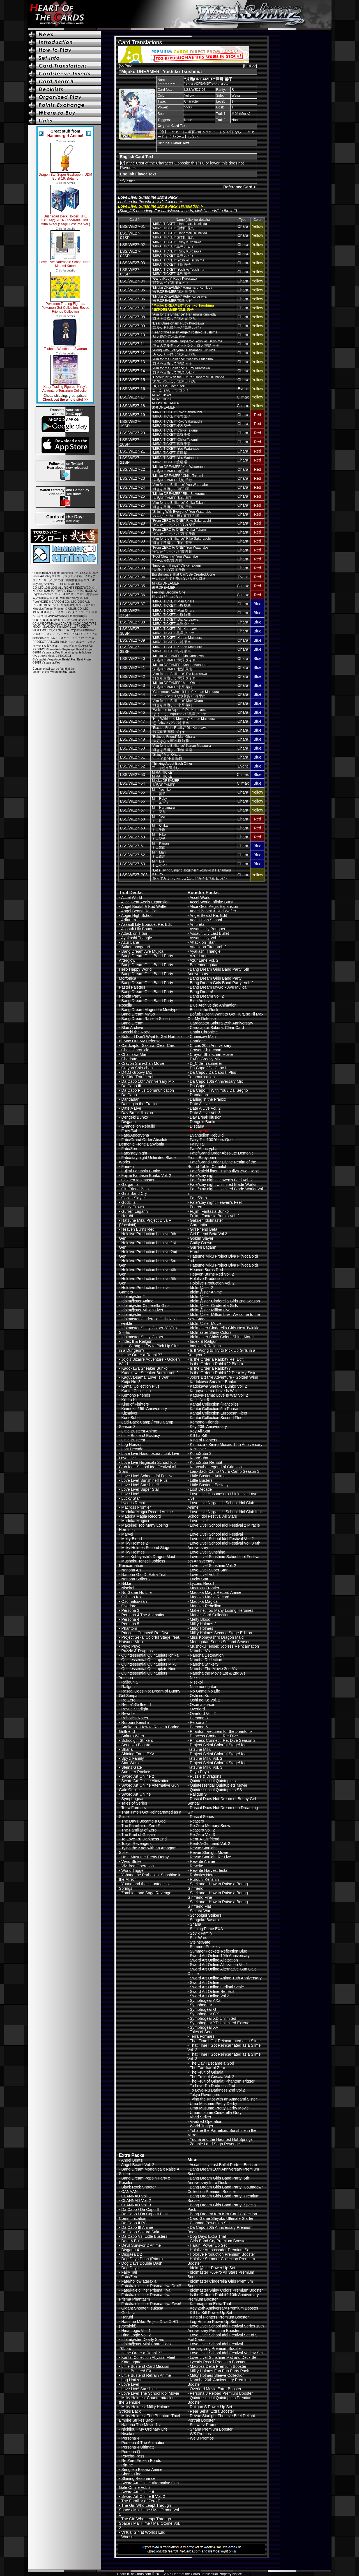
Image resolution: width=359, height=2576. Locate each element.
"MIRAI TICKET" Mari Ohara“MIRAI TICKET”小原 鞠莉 (173, 603)
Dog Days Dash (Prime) (142, 2259)
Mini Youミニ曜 (158, 819)
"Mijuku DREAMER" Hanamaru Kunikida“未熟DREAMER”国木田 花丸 (182, 290)
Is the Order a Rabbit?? (141, 1355)
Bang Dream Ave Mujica (142, 951)
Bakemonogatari (135, 947)
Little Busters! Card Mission (145, 2366)
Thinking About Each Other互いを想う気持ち (172, 766)
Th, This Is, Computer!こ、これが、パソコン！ (170, 388)
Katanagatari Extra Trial (210, 2303)
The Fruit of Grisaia (138, 1834)
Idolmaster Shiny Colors (142, 1337)
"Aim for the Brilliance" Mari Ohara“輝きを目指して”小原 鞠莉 (177, 703)
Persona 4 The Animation (143, 1615)
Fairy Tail (129, 1130)
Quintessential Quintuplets (213, 1781)
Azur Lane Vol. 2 (204, 960)
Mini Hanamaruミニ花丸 (163, 810)
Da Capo (129, 1095)
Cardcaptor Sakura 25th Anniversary (221, 1023)
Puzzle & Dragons (137, 1650)
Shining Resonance (138, 2478)
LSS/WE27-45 (132, 703)
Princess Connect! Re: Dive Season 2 (223, 1740)
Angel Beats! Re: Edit (139, 911)
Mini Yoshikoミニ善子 (161, 792)
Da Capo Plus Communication (147, 1090)
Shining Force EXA (138, 1754)
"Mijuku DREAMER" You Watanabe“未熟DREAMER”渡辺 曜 (178, 469)
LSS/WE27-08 (132, 317)
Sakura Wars (132, 1736)
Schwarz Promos (205, 2424)
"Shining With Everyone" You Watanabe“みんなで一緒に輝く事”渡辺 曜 (181, 514)
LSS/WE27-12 (132, 353)
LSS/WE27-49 (132, 739)
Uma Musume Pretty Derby (145, 1857)
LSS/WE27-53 (132, 774)
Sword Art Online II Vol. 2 (143, 2496)
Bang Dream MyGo (138, 1014)
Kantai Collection (136, 1390)
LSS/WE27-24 (132, 487)
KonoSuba (130, 1417)
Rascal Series (202, 1816)
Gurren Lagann (134, 1211)
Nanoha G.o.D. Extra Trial (143, 1574)
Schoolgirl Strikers (137, 1740)
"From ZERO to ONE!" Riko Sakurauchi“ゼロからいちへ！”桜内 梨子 (181, 523)
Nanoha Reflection (206, 1659)
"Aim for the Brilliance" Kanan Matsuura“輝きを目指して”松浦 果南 (181, 748)
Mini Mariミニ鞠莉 (159, 854)
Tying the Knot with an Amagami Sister (223, 2099)
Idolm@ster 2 (133, 1296)
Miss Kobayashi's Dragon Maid (148, 1556)
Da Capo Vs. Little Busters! (145, 2236)
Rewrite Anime (202, 1861)
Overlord (129, 1606)
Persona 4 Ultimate (138, 2447)
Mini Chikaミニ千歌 (160, 828)
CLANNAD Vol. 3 (136, 2205)
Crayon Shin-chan (137, 1068)
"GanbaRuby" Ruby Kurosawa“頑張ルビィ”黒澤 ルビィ (174, 281)
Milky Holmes (133, 1552)
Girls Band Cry (134, 1193)
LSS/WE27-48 (132, 730)
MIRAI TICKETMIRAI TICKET (163, 774)
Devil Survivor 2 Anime (141, 2245)
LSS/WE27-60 (132, 837)
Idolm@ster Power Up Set (212, 2268)
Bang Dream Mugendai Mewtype (150, 1009)
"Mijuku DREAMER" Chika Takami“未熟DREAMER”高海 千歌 (177, 478)
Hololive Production (207, 1278)
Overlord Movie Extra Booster (215, 2389)
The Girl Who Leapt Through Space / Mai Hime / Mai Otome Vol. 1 (149, 2510)
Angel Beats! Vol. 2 (137, 2164)
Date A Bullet (132, 2241)
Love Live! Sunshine (207, 1552)
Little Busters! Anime (139, 1431)
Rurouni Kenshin (136, 1722)
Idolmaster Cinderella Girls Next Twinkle (224, 1328)
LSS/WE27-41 (132, 667)
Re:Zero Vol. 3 (202, 1834)
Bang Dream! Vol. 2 (207, 996)
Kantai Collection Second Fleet (216, 1417)
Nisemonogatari (203, 1686)
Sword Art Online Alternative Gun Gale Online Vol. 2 (149, 2485)
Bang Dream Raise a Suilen (145, 1018)
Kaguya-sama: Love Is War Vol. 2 (219, 1395)
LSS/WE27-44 (132, 694)
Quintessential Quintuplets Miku (149, 1664)
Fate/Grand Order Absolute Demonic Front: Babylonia (144, 1141)
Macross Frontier (136, 1507)
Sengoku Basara (136, 1745)
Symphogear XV (204, 2027)
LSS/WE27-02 (132, 244)
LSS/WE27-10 (132, 335)
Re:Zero (128, 1700)
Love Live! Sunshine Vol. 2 (213, 1565)
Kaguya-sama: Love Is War (145, 1377)
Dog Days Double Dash (141, 2263)
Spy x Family (132, 1758)
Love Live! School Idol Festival (147, 1476)
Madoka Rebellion (205, 1606)
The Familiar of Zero (139, 1830)
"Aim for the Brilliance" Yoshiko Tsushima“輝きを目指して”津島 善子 (182, 361)
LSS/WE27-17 (132, 397)
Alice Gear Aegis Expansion (145, 902)
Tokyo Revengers (136, 1843)
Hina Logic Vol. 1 (136, 2330)
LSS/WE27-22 (132, 469)
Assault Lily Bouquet (139, 929)
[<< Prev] (126, 66)
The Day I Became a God (143, 1821)
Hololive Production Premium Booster (222, 2254)
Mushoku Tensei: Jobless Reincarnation (142, 1563)
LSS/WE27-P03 (134, 875)
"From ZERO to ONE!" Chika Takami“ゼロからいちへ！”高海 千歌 (179, 532)
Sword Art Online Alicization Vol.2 (219, 1964)
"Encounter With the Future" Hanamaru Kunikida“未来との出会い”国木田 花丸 (188, 379)
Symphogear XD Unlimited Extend (219, 2023)
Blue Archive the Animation (213, 1005)
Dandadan (130, 1099)
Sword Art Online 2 (137, 1776)
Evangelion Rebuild (138, 1126)
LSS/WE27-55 (132, 792)
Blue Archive (132, 1027)
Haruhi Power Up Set (208, 2245)
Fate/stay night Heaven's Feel (216, 1202)
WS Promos (200, 2433)
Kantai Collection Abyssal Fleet (148, 2357)
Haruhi (127, 1216)
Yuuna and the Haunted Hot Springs (221, 2139)
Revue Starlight (134, 1709)
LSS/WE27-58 (132, 819)
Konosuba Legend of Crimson (216, 1467)
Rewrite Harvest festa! (209, 1870)
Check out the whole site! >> (65, 400)
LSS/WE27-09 (132, 326)
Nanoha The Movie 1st (141, 2424)
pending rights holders (77, 652)
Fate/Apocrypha (135, 1135)
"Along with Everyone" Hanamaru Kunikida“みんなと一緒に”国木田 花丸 (184, 352)
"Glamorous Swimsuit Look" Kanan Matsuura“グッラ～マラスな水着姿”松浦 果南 (185, 694)
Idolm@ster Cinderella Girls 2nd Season (225, 1301)
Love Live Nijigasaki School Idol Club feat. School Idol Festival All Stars (147, 1467)
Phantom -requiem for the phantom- (221, 1731)
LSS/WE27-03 (132, 263)
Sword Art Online (136, 1794)
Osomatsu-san (134, 1601)
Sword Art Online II (137, 2492)
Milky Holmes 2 (134, 1543)
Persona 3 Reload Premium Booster (221, 2393)
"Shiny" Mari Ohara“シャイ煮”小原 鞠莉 (167, 757)
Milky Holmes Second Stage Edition (221, 1633)
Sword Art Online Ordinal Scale (217, 1987)
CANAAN (129, 2191)
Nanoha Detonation (207, 1655)
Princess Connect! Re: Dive (145, 1633)
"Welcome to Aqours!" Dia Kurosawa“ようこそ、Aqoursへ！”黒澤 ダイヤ (179, 712)
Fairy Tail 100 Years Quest (213, 1139)
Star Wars (130, 1763)
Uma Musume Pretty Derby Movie (219, 2108)
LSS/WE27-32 (132, 559)
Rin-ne (127, 2465)
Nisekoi (127, 1588)
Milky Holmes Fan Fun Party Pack (219, 2371)
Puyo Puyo (131, 1646)
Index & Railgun (204, 1341)
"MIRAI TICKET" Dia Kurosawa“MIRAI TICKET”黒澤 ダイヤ (175, 622)
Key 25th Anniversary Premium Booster (224, 2308)
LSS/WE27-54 (132, 783)
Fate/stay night (134, 1153)
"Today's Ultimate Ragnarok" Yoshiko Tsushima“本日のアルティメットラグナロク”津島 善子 (187, 343)
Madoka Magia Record (141, 1516)
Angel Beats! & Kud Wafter (144, 906)
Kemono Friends (135, 1395)
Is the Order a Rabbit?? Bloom (216, 1364)
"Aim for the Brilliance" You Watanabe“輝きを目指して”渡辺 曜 (180, 487)
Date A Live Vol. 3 (205, 1112)
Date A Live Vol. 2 (205, 1108)
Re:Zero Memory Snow (210, 1825)
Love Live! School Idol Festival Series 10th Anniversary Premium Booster (225, 2328)
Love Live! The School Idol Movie (150, 2393)
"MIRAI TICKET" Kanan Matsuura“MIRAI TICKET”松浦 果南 (177, 640)
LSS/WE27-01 (132, 226)
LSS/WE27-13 (132, 362)
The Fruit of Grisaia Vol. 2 (212, 2076)
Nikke (126, 1583)
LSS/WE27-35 (132, 586)
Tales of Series (134, 1803)
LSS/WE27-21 (132, 451)
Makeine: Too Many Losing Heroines (221, 1610)
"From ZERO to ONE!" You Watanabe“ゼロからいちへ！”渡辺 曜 (180, 550)
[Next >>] (250, 66)
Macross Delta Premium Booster (218, 2366)
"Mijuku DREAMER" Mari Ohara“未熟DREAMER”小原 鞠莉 (176, 685)
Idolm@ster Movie (206, 1323)
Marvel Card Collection (210, 1615)
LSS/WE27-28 (132, 523)
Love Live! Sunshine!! (140, 1485)
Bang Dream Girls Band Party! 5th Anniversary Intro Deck (218, 2180)
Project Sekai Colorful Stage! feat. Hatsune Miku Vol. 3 (218, 1765)
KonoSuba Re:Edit (206, 1462)
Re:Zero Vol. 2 (202, 1830)
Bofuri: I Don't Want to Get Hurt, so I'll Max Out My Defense (150, 1038)
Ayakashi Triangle (136, 938)
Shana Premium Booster (211, 2429)
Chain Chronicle (135, 1050)
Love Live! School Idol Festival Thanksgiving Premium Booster (215, 2346)
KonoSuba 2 (200, 1453)
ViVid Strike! (132, 1861)
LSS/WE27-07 (132, 308)
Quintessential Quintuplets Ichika (150, 1655)
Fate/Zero (130, 1148)
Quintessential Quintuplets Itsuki (149, 1659)
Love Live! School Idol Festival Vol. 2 (222, 1538)
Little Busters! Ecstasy (140, 1435)
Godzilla (128, 1202)
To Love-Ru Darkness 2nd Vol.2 (217, 2090)
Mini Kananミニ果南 (160, 845)
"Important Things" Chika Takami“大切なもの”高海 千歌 (176, 568)
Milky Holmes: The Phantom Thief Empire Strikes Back (149, 2417)
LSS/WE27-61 (132, 846)
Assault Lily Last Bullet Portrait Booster (223, 2164)
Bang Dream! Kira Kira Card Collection (223, 2214)
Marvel (127, 1534)
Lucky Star (130, 1498)
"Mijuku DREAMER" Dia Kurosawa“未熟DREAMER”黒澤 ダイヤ (178, 658)
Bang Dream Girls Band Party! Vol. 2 (222, 982)
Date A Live (131, 1108)
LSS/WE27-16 (132, 388)
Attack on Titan (134, 933)
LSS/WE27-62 (132, 855)
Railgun (128, 1686)
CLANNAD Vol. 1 (136, 2196)
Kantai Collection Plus (140, 1386)
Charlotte (129, 1059)
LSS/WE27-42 (132, 676)
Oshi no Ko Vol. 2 (205, 1700)
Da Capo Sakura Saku (140, 2232)
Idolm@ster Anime (137, 1301)
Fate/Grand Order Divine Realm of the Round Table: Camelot (221, 1164)
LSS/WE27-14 (132, 370)
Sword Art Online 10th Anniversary (220, 1955)
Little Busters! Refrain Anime (146, 2375)
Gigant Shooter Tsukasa (142, 2308)
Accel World (131, 897)
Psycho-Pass (132, 2456)
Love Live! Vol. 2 (204, 1574)
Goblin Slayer (133, 1198)
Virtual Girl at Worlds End (143, 2532)
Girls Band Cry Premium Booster (218, 2241)
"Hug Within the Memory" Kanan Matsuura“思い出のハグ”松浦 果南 (183, 721)
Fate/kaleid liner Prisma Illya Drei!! (151, 2285)
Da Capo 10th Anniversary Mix (147, 1081)
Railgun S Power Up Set (211, 2407)
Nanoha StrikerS (135, 1579)
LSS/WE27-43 (132, 685)
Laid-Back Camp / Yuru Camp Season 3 (224, 1471)
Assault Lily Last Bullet (209, 933)
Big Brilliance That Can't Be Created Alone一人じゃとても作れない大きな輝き (183, 576)
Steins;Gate (131, 1767)
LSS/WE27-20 (132, 433)
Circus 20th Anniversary (210, 1045)
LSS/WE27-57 (132, 810)
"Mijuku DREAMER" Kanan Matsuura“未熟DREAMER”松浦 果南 (180, 667)
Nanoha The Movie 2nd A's (213, 1668)
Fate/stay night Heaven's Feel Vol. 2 (221, 1180)
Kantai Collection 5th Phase (214, 1408)
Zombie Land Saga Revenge (146, 1893)
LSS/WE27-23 (132, 478)
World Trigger (133, 1870)
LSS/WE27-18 (132, 406)
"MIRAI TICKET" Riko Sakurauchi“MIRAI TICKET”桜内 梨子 (177, 414)
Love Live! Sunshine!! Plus (144, 1480)
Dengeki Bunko (134, 1117)
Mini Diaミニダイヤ (160, 863)
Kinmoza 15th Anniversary (144, 1408)
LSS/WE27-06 (132, 299)
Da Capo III (131, 1086)
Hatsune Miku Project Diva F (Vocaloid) (224, 1265)
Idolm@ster (131, 1314)
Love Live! (130, 1494)
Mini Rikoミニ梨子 (159, 837)
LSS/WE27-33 (132, 568)
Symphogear (132, 1798)
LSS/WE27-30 (132, 541)
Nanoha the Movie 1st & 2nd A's (218, 1673)
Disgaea (128, 1121)
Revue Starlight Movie (209, 1852)
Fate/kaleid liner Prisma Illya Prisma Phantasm (145, 2296)
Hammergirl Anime (64, 135)
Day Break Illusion (137, 1112)
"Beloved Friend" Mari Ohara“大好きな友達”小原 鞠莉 (173, 739)
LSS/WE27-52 (132, 766)
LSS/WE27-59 (132, 828)
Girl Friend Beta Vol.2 (208, 1234)
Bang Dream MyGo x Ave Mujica (218, 987)
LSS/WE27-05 (132, 290)
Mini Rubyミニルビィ (160, 801)
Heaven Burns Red (138, 1229)
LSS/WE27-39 (132, 640)
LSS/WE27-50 (132, 748)
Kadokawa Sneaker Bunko (144, 1368)
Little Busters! (133, 1440)
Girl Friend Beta (135, 1189)
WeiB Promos (202, 2438)
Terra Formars (133, 1807)
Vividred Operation (137, 1866)
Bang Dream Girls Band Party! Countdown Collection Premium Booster (225, 2189)
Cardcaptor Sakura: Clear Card (148, 1045)
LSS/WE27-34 (132, 577)
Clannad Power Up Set (210, 2223)
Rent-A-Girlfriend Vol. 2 (210, 1843)
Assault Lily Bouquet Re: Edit (146, 924)
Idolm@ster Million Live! (142, 1310)
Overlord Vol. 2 (203, 1713)
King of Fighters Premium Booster (219, 2317)
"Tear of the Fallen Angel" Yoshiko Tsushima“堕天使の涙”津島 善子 (184, 334)
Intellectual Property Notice (222, 2574)
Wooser (128, 2537)
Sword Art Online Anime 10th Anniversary (226, 1978)
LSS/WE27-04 (132, 281)
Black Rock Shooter (138, 2187)
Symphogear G (203, 2009)
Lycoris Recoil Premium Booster (218, 2362)
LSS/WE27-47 (132, 721)
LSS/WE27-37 (132, 604)
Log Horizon (132, 1444)
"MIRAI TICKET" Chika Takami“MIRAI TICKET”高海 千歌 (175, 432)
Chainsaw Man (134, 1054)
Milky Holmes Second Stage (146, 1547)
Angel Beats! (132, 2160)
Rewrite (128, 1713)
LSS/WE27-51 (132, 757)
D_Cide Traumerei (137, 1077)
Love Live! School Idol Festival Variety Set (226, 2353)
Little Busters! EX (136, 2371)
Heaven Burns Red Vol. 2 (212, 1274)
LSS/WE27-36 (132, 595)
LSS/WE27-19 (132, 414)
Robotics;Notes (134, 1718)
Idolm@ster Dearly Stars (142, 2339)
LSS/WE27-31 (132, 550)
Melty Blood (131, 1538)
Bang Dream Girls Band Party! (216, 978)
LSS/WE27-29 (132, 532)
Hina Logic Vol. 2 (136, 2335)
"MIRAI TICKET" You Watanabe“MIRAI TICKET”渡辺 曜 (175, 451)
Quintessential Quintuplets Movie (218, 1785)
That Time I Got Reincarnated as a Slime (225, 2041)
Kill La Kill (130, 1399)
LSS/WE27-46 (132, 712)
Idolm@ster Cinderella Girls (145, 1305)
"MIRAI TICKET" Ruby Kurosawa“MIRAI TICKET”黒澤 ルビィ (176, 244)
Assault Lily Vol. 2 (205, 938)
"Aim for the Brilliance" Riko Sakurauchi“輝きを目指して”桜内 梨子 (181, 541)
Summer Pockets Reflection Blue (218, 1951)
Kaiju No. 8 (131, 1381)
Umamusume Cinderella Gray (215, 2112)
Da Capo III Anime (137, 2227)
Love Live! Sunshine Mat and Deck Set (223, 2357)
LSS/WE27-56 (132, 801)
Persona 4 (130, 1619)
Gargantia (130, 1184)
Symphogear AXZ (205, 2000)
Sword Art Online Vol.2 (209, 1996)
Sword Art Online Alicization (145, 1781)
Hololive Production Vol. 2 (212, 1283)
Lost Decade (132, 1449)
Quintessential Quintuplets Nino (148, 1668)
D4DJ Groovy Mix (136, 1072)
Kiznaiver (129, 1413)
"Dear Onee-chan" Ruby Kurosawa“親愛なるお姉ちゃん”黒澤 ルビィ (178, 325)
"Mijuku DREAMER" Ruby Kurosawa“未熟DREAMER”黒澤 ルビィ (179, 299)
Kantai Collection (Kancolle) (214, 1404)
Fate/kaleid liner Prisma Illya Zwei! (151, 2303)
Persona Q (130, 2451)
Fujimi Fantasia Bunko (140, 1171)
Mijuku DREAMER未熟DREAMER (166, 405)
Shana (127, 1749)
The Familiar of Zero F (140, 1825)
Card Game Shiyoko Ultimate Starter (222, 2218)
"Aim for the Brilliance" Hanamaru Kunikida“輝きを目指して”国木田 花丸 (184, 316)
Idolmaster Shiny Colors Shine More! (222, 1337)
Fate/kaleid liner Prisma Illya (146, 2290)
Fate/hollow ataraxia (139, 2281)
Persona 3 (130, 1610)
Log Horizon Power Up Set (213, 2321)
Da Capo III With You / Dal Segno (219, 1090)
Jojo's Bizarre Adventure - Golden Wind (224, 1377)
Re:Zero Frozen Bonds (141, 2460)
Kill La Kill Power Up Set (211, 2312)
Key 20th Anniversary (208, 1426)
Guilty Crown (132, 1207)
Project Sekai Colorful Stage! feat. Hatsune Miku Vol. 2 (218, 1756)
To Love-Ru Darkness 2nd (144, 1839)
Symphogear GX (204, 2014)
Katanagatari (132, 2362)
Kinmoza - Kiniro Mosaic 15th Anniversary (226, 1444)
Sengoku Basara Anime (141, 2469)
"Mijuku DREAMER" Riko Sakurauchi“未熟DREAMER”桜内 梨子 (179, 496)
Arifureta (128, 920)
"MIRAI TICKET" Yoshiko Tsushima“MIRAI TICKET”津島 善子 (178, 262)
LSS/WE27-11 (132, 344)
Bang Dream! (132, 1023)
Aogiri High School (137, 915)
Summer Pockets (136, 1772)
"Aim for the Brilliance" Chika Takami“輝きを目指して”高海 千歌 (179, 505)
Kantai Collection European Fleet (218, 1413)
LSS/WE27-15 (132, 379)
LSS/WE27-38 (132, 622)
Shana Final (131, 2474)
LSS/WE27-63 (132, 864)
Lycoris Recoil (133, 1503)
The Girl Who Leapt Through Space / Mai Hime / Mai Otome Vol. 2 (149, 2523)
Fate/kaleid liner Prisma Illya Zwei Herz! (224, 1171)
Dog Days (130, 2268)
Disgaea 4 (130, 2250)
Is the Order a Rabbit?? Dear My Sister (224, 1373)
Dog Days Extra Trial (208, 2236)
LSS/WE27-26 (132, 505)
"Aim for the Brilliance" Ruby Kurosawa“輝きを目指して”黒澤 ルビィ (181, 370)
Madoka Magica (135, 1520)
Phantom (129, 1628)
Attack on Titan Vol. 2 (208, 947)
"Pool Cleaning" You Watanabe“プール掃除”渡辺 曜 (175, 559)
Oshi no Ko (131, 1597)
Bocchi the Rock (135, 1032)
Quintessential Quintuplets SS (216, 1789)
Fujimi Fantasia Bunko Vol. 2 (146, 1175)
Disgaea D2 (131, 2254)
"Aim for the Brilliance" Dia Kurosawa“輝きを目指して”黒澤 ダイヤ (179, 676)
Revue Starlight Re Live (210, 1857)
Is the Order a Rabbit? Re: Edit (216, 1359)
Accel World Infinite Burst (211, 902)
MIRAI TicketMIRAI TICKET (163, 397)
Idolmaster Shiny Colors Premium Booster (226, 2290)
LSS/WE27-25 (132, 496)
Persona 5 (130, 1624)
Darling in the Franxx (139, 1104)
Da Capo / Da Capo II (208, 1068)
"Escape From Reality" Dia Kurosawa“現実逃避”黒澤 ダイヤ (180, 730)
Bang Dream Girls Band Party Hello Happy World (146, 967)
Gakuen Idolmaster (138, 1180)
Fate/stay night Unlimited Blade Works (223, 1184)
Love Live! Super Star (140, 1489)
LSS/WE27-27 (132, 514)
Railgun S (130, 1682)
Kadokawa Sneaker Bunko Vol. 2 (150, 1373)
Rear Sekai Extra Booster (212, 2411)
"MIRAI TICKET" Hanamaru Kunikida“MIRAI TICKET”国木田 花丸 (179, 226)
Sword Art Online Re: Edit (212, 1991)
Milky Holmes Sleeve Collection (217, 2375)
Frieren (127, 1166)
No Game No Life (136, 1592)
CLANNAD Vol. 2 (136, 2200)
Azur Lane (130, 942)
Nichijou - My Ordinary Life (144, 2429)
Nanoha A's (131, 1570)
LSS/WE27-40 (132, 658)
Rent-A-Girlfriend (136, 1704)
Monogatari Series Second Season (220, 1642)
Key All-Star (200, 1431)
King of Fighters (135, 1404)
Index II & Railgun (137, 1341)
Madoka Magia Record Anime (147, 1512)
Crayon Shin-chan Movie (142, 1063)
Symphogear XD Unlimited (213, 2018)
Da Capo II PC (134, 2223)
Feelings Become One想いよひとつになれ (168, 594)
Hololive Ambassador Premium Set (220, 2250)
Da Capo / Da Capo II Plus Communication (211, 1074)
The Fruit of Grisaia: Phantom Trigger (222, 2081)
